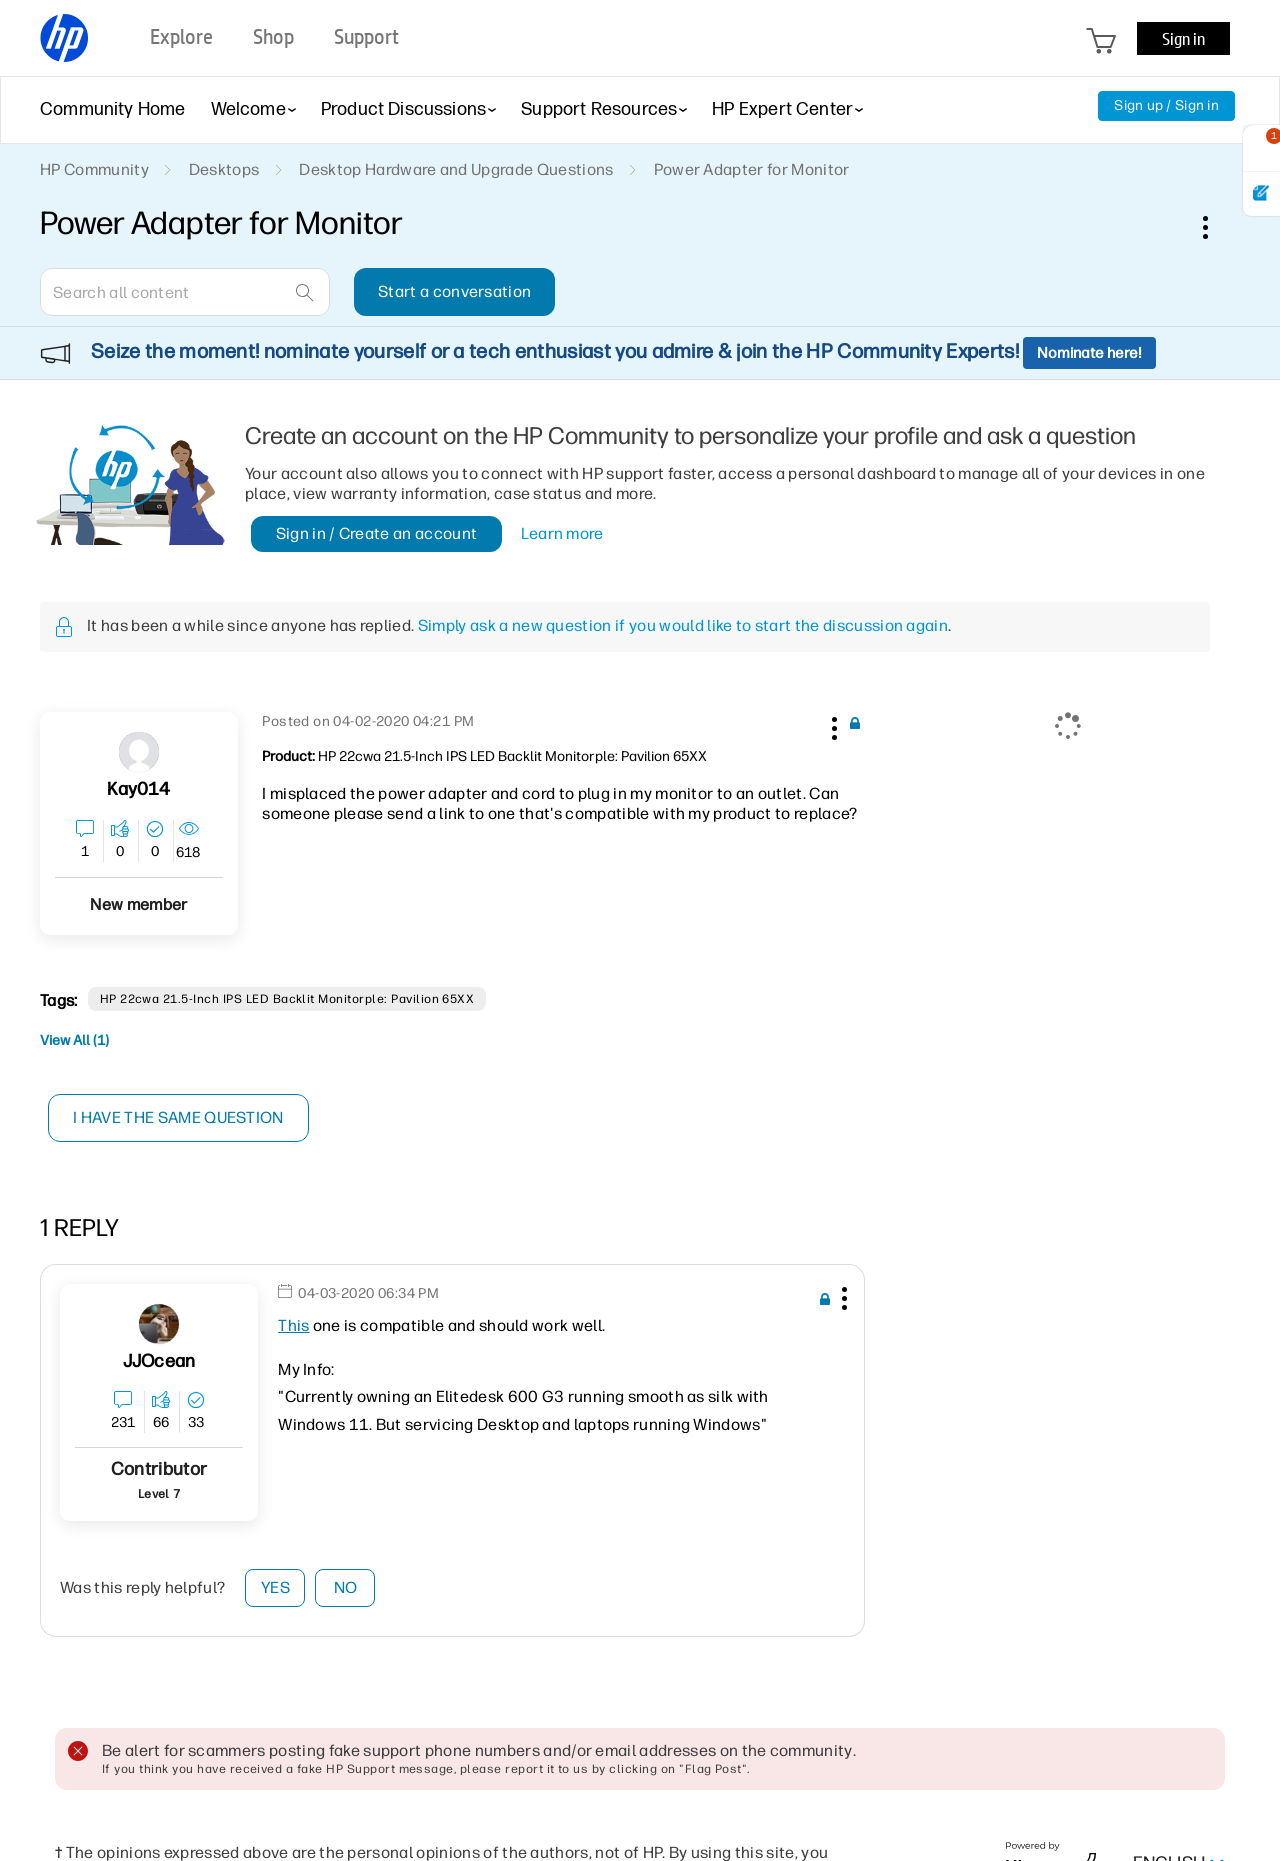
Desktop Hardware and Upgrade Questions (456, 169)
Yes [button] (275, 1587)
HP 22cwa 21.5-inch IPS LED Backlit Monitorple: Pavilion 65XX (287, 999)
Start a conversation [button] (454, 291)
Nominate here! (1089, 353)
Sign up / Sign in (1166, 105)
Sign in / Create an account (377, 533)
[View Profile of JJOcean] (159, 1361)
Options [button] (1216, 227)
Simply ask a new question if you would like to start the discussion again (683, 625)
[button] (832, 725)
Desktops (224, 169)
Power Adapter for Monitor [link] (752, 169)
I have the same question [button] (179, 1117)
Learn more (562, 533)
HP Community (94, 169)
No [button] (346, 1587)
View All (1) (74, 1040)
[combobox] (185, 292)
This (293, 1325)
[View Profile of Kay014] (138, 789)
